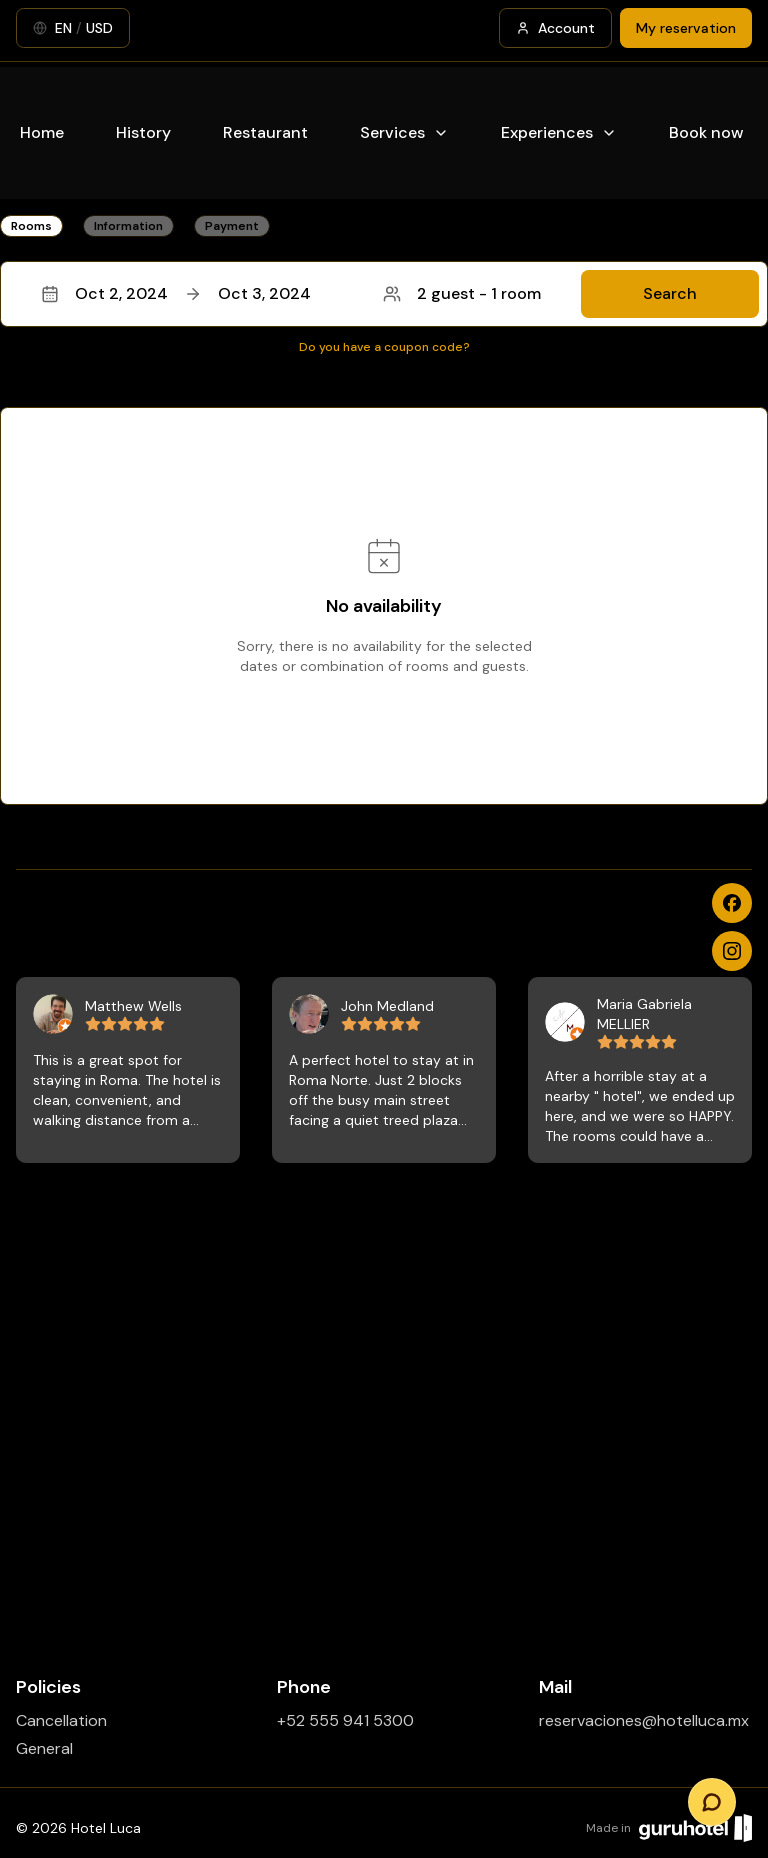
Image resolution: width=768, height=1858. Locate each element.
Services (404, 132)
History (143, 132)
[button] (384, 294)
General (44, 1748)
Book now (706, 132)
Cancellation (61, 1720)
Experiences (559, 132)
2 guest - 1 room (462, 293)
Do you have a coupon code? (384, 347)
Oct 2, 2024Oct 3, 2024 (176, 293)
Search (670, 293)
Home (42, 132)
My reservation (686, 28)
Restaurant (265, 132)
